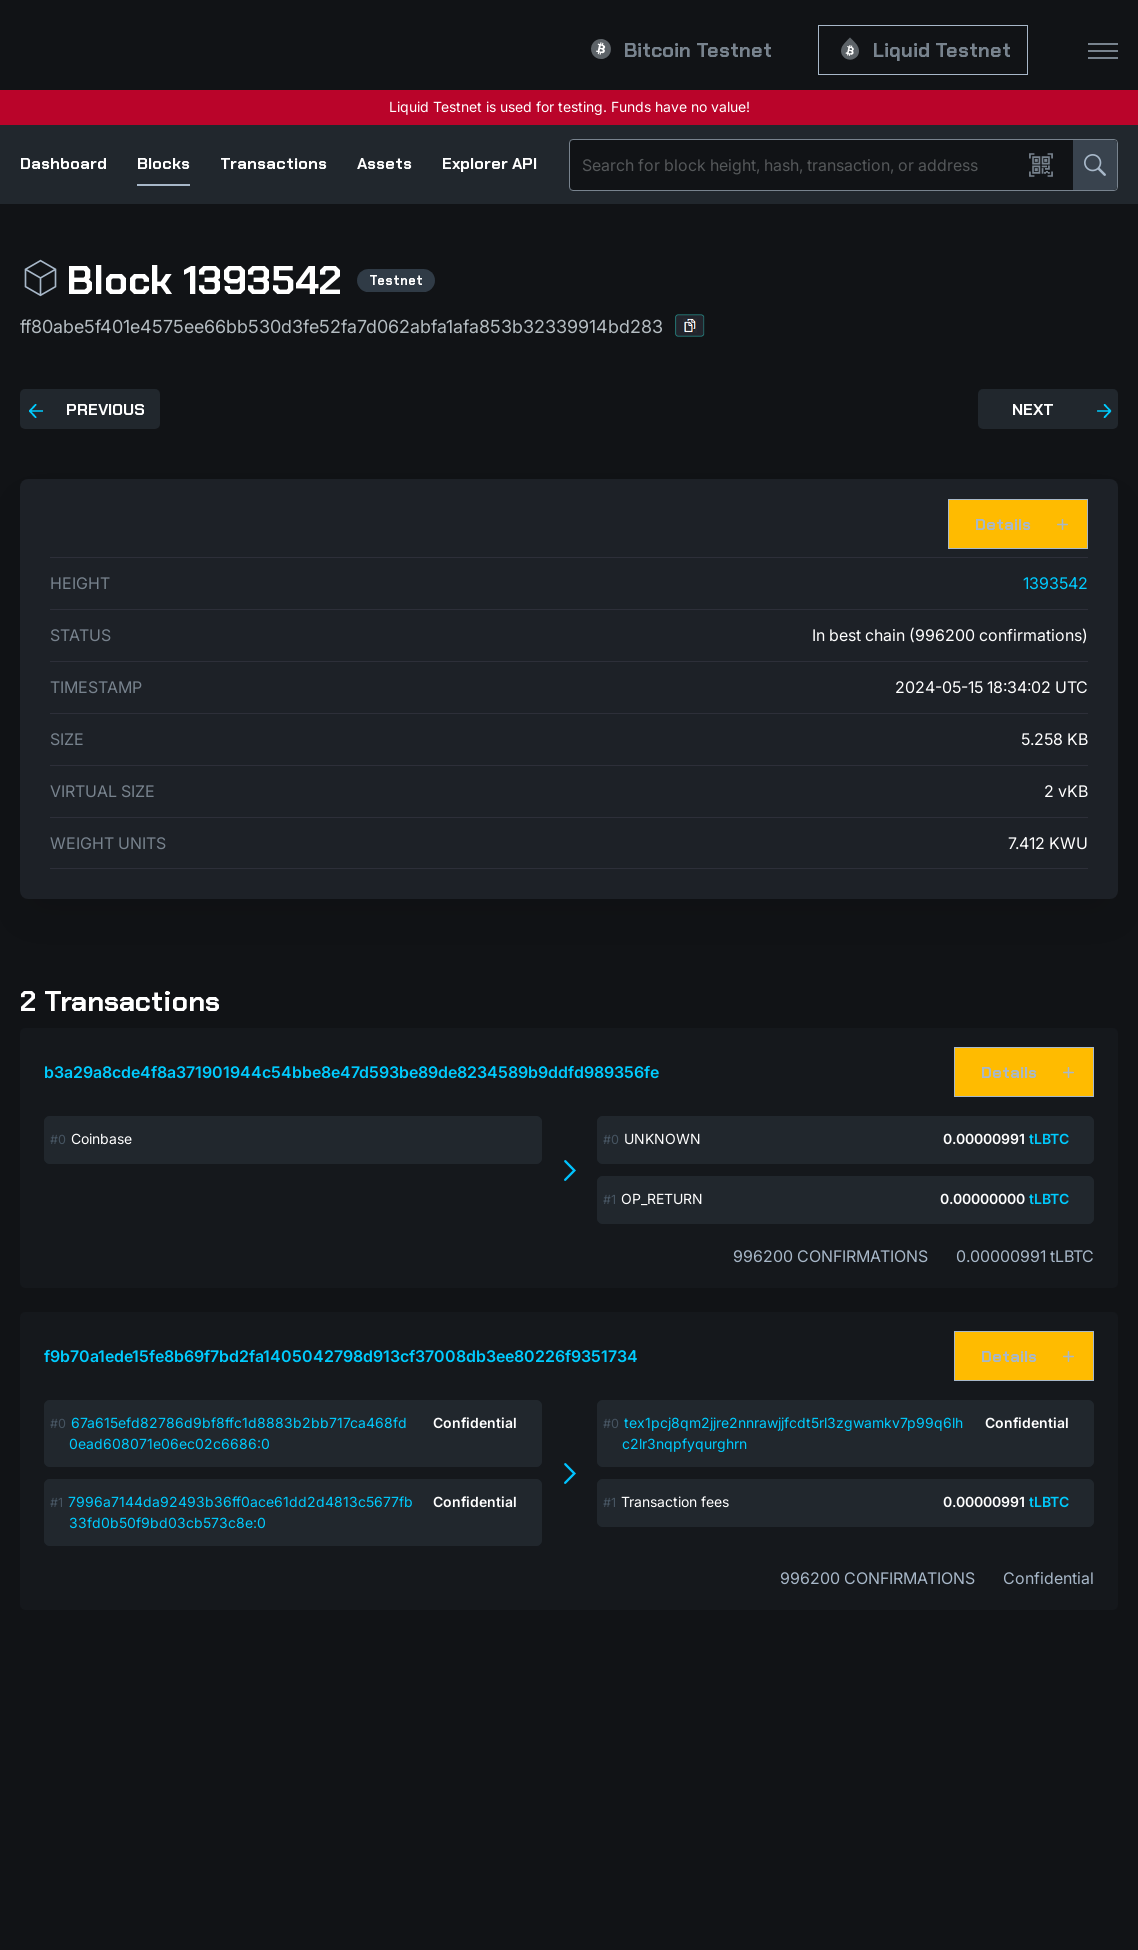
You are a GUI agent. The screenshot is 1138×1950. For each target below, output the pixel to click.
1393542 (1055, 583)
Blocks (163, 163)
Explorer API (489, 163)
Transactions (273, 163)
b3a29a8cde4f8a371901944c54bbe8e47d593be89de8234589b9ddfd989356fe (351, 1072)
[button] (690, 325)
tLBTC (1049, 1138)
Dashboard (63, 163)
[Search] (799, 165)
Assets (384, 163)
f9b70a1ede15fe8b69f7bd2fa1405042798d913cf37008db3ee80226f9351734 (341, 1356)
